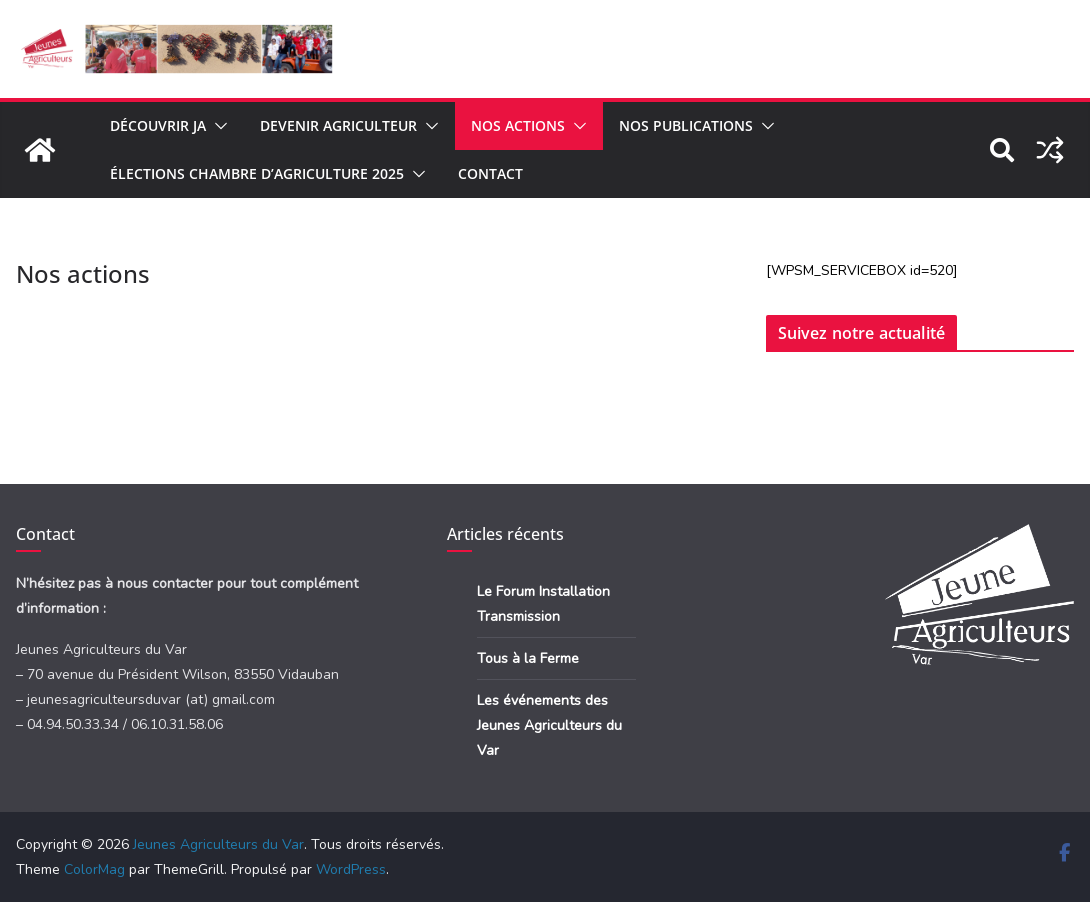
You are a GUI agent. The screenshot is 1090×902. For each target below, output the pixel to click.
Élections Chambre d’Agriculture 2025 (257, 173)
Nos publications (686, 125)
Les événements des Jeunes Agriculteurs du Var (549, 725)
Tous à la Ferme (528, 658)
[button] (217, 126)
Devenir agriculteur (338, 125)
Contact (490, 173)
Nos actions (518, 125)
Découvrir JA (158, 125)
